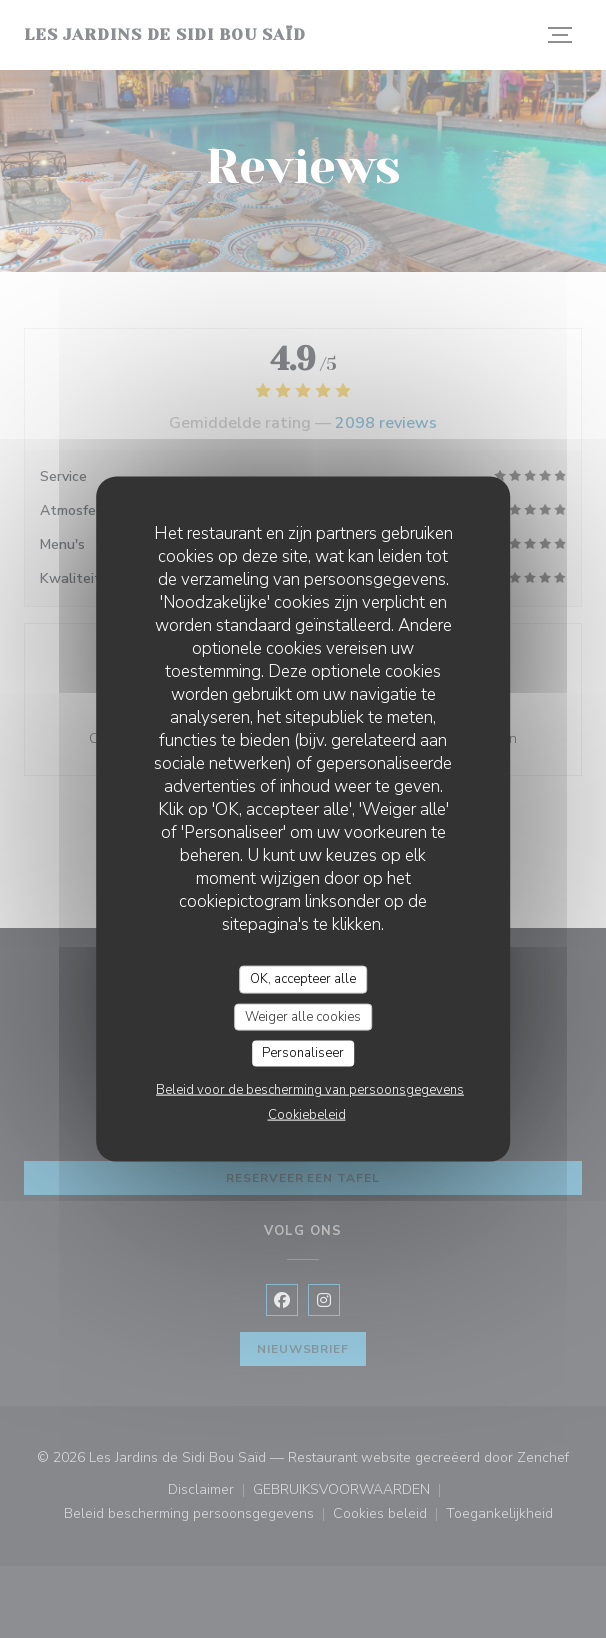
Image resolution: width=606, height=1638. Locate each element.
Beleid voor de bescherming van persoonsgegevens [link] (310, 1089)
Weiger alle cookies (303, 1016)
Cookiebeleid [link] (307, 1114)
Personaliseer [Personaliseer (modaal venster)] (303, 1053)
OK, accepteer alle (303, 979)
